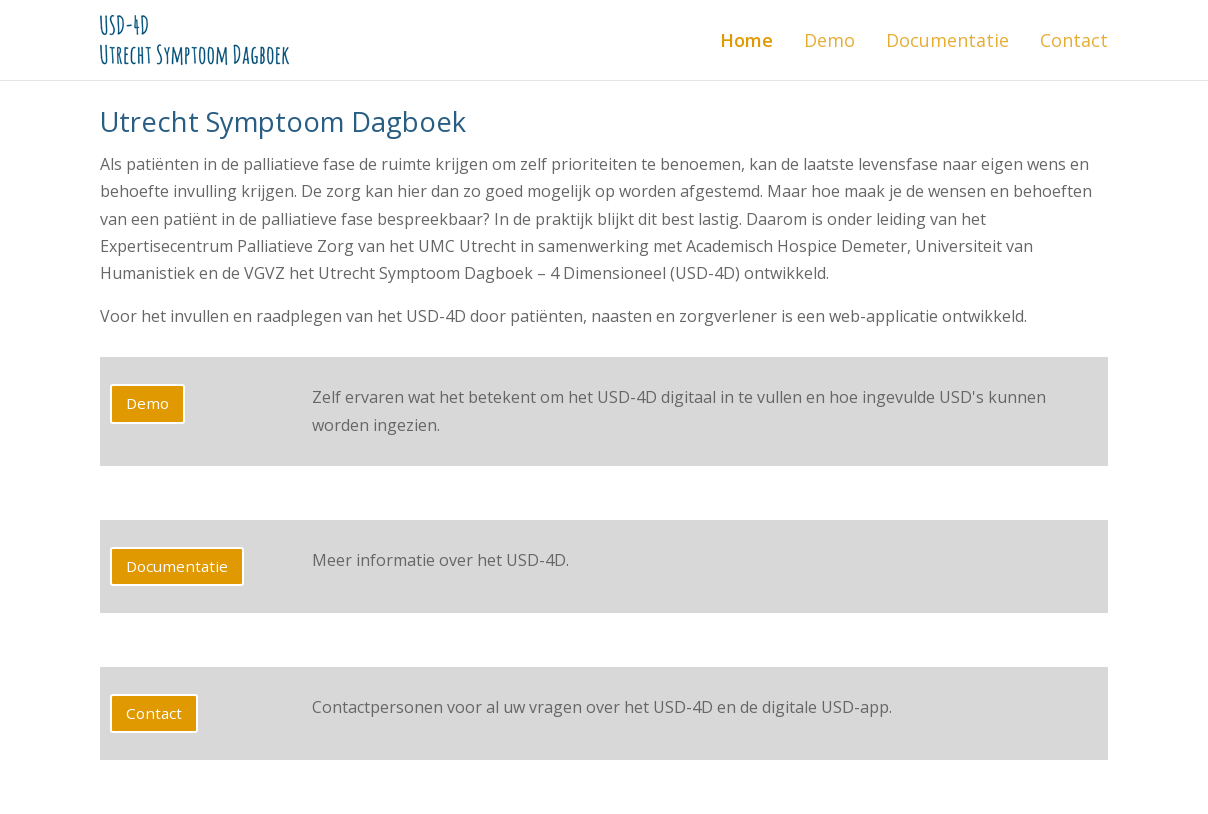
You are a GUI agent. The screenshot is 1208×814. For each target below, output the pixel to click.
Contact (1074, 40)
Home (746, 40)
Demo (829, 40)
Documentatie (947, 40)
